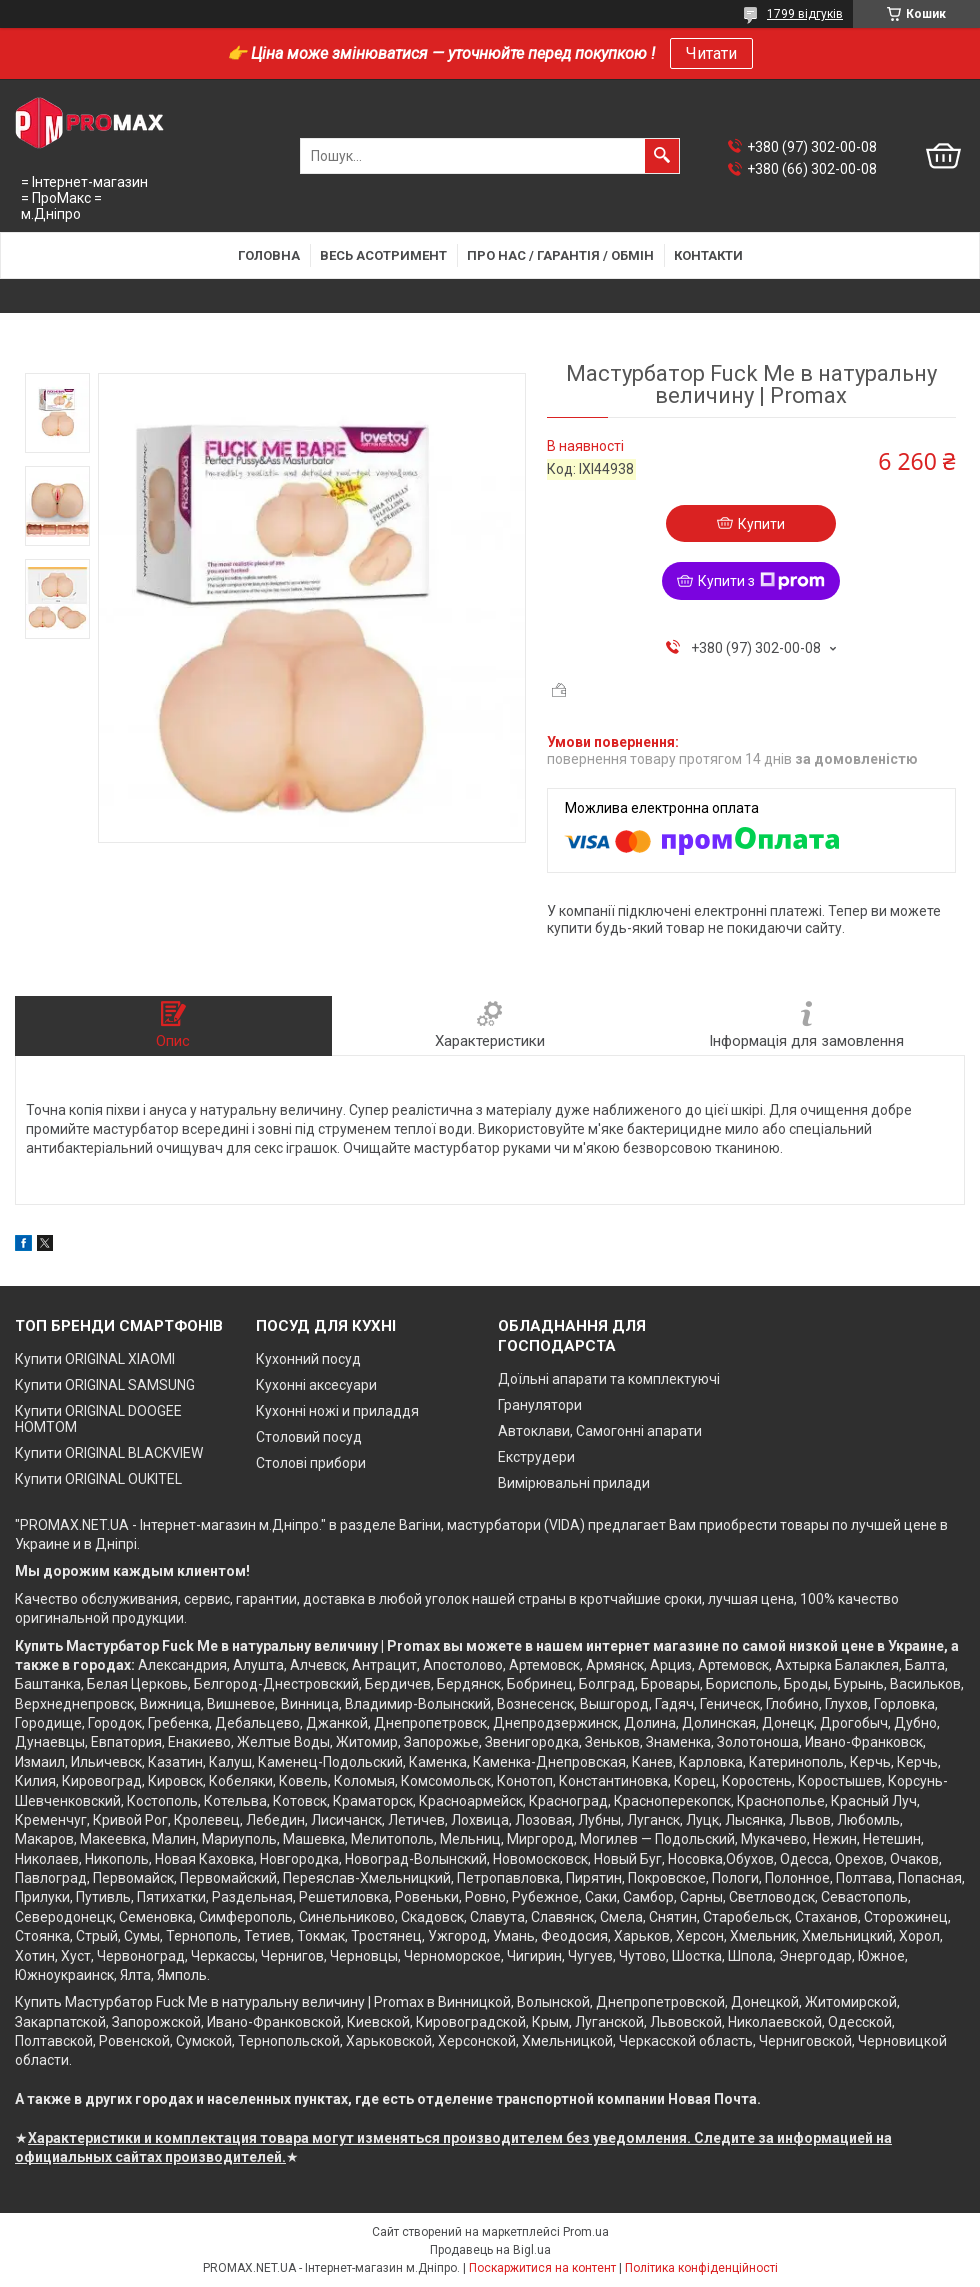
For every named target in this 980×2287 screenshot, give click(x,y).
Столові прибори (311, 1463)
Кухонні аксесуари (316, 1385)
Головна (269, 255)
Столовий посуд (309, 1437)
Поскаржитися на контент (542, 2268)
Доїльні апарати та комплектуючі (609, 1379)
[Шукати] (662, 156)
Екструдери (536, 1457)
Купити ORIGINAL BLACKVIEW (109, 1453)
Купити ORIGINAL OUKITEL (98, 1479)
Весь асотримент (383, 255)
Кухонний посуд (308, 1359)
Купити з (761, 581)
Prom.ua (586, 2232)
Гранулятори (540, 1405)
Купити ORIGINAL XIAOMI (95, 1359)
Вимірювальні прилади (574, 1483)
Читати (711, 53)
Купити (761, 524)
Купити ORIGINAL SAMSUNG (105, 1385)
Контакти (708, 255)
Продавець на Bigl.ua (490, 2250)
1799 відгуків (805, 14)
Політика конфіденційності (701, 2268)
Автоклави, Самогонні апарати (600, 1431)
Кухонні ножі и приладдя (337, 1411)
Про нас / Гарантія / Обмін (560, 255)
